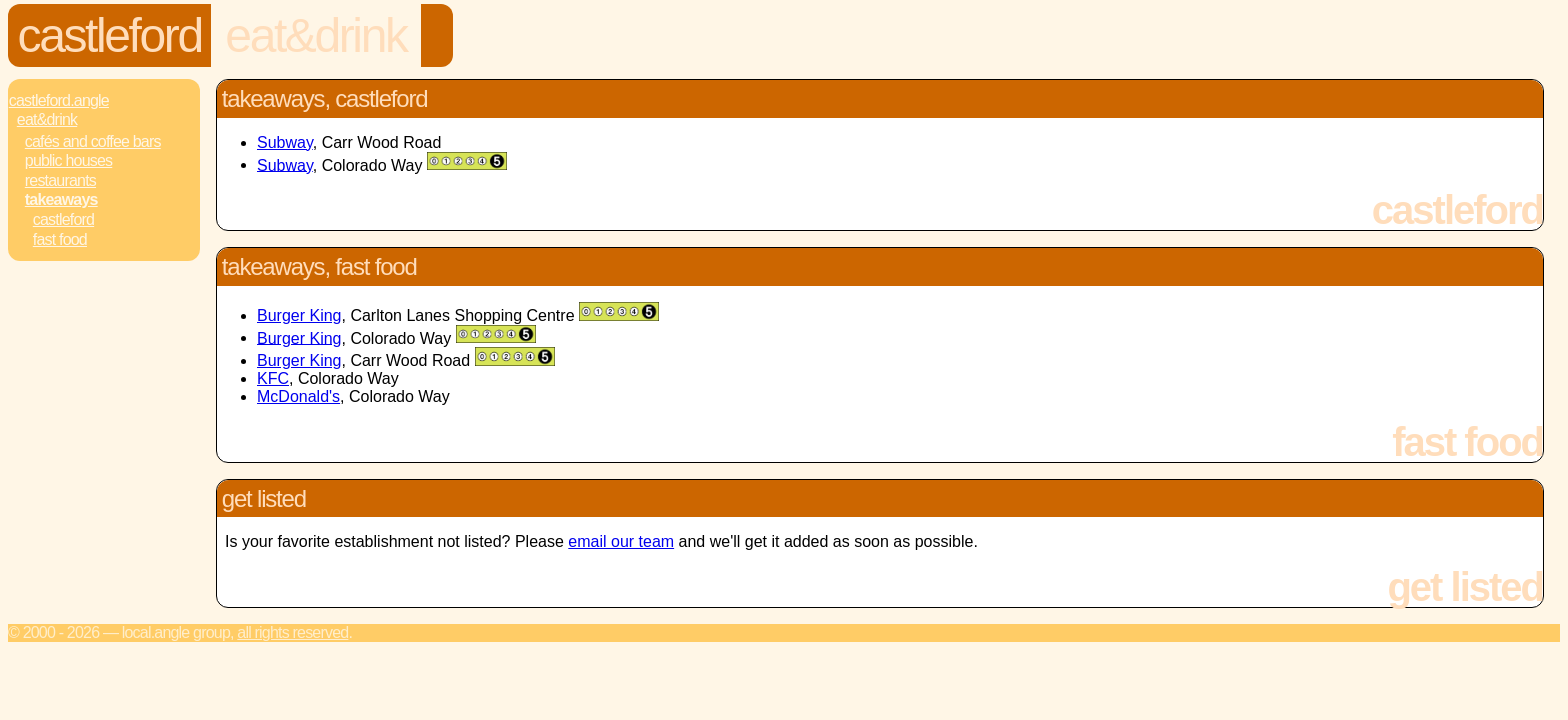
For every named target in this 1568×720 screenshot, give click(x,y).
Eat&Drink (315, 35)
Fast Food (60, 239)
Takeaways (61, 199)
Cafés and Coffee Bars (93, 141)
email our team (621, 541)
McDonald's (298, 396)
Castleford (110, 35)
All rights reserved (292, 632)
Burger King (299, 315)
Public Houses (68, 160)
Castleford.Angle (59, 100)
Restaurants (60, 180)
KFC (273, 378)
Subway (285, 142)
